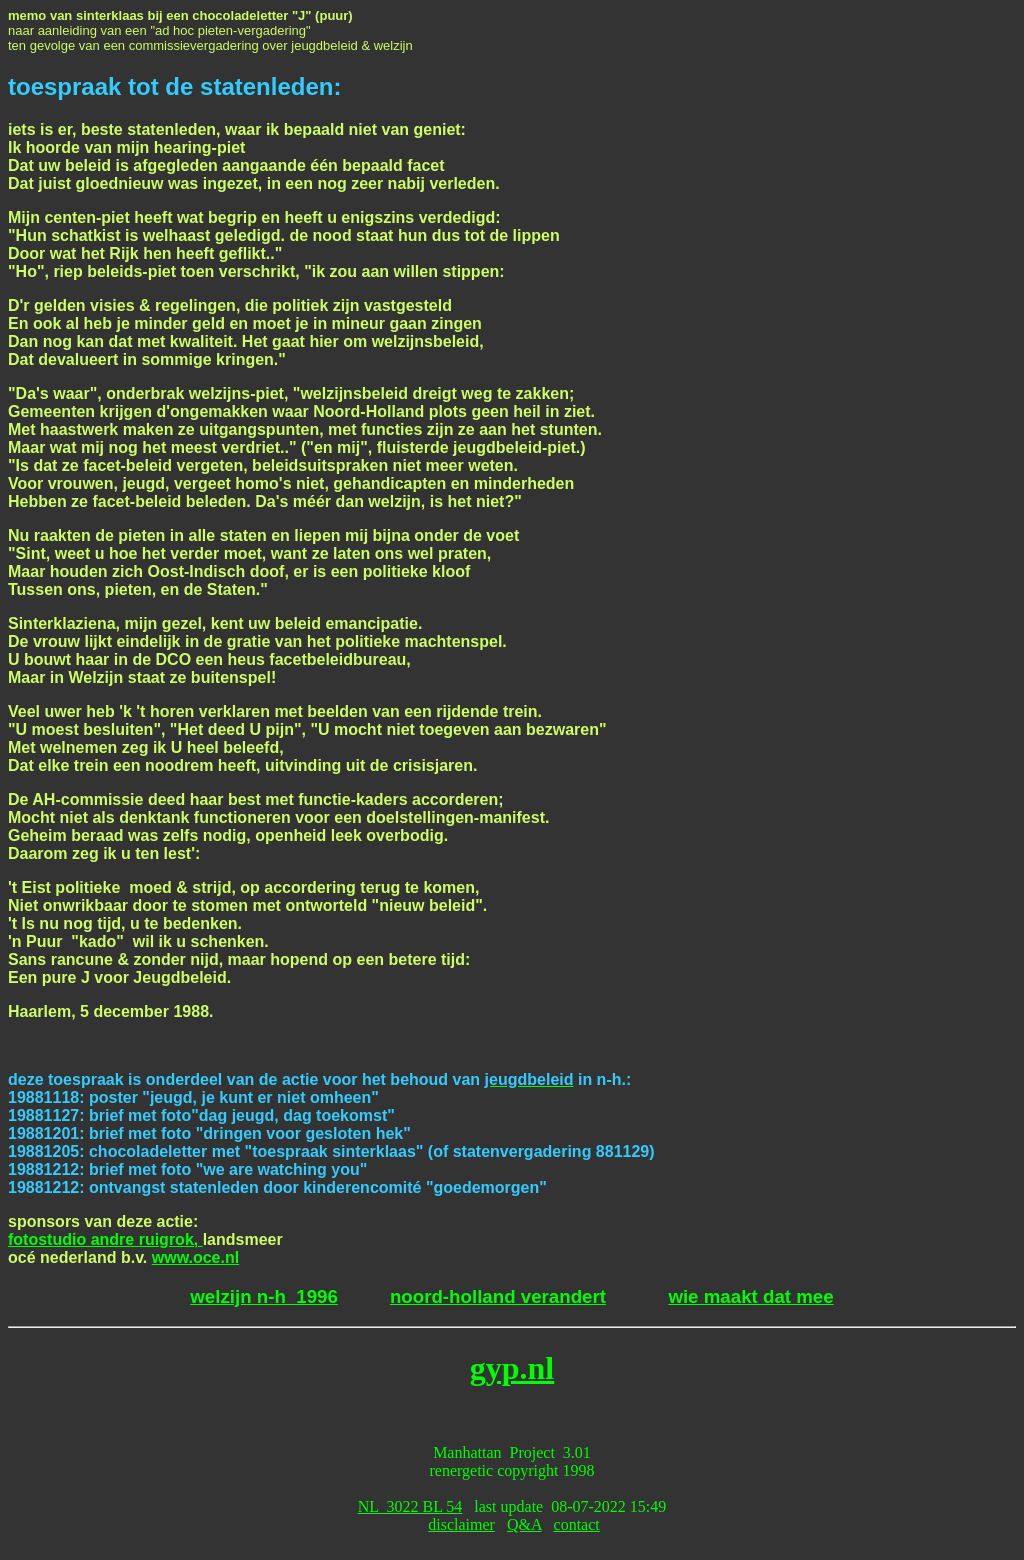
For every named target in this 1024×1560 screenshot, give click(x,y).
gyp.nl (512, 1368)
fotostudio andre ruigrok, (105, 1239)
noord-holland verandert (498, 1296)
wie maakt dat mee (750, 1296)
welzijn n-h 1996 (264, 1296)
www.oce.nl (195, 1257)
